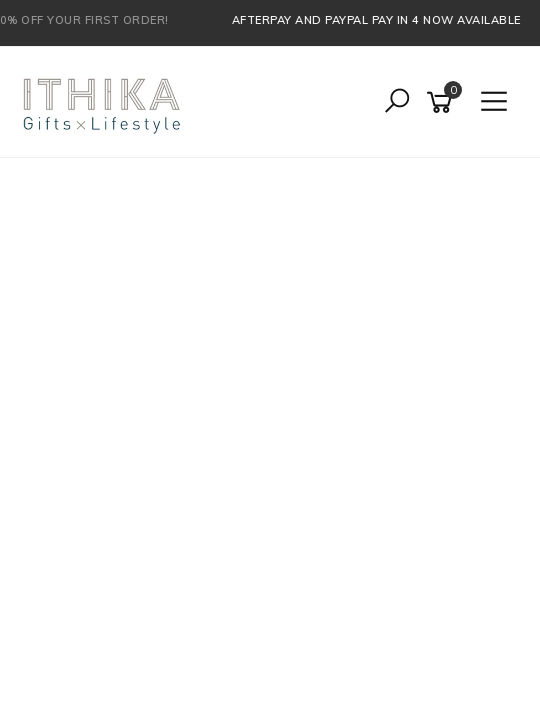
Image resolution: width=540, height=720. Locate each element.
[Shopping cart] (443, 102)
